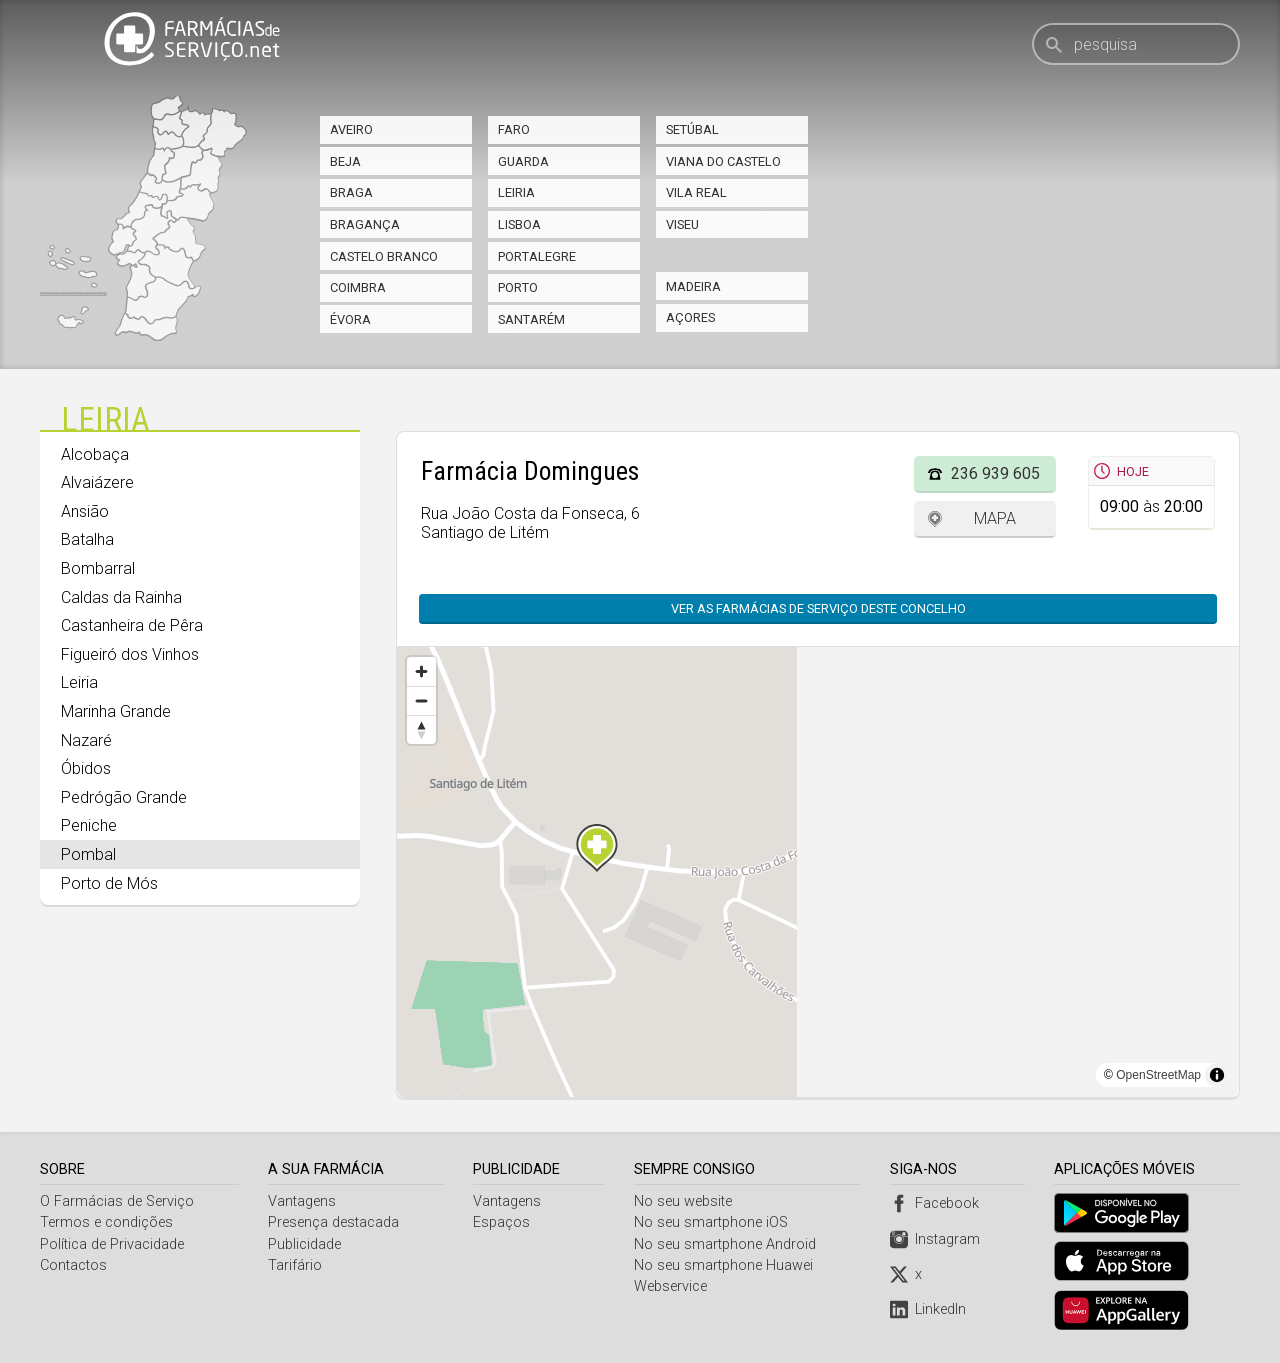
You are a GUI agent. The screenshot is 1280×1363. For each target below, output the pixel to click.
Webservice (672, 1286)
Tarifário (296, 1265)
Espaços (502, 1222)
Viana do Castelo (723, 161)
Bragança (365, 224)
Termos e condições (106, 1222)
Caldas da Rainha (121, 597)
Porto (518, 287)
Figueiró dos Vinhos (130, 654)
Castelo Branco (384, 256)
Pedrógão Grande (124, 797)
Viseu (682, 224)
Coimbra (358, 287)
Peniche (89, 825)
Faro (514, 129)
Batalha (87, 539)
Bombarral (98, 568)
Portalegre (537, 256)
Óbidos (86, 768)
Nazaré (86, 740)
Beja (345, 161)
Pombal (88, 854)
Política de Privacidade (112, 1244)
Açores (690, 317)
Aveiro (351, 129)
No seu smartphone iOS (713, 1222)
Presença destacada (334, 1222)
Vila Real (696, 192)
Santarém (531, 319)
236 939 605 (995, 473)
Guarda (523, 161)
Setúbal (692, 129)
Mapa (995, 518)
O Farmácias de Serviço (117, 1201)
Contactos (73, 1265)
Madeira (693, 286)
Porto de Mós (109, 883)
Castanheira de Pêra (132, 625)
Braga (351, 192)
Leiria (516, 192)
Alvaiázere (97, 482)
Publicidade (305, 1244)
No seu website (685, 1201)
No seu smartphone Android (727, 1244)
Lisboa (519, 224)
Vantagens (303, 1201)
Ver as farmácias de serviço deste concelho (818, 608)
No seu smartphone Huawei (725, 1265)
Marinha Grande (116, 711)
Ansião (85, 511)
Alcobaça (95, 454)
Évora (350, 319)
